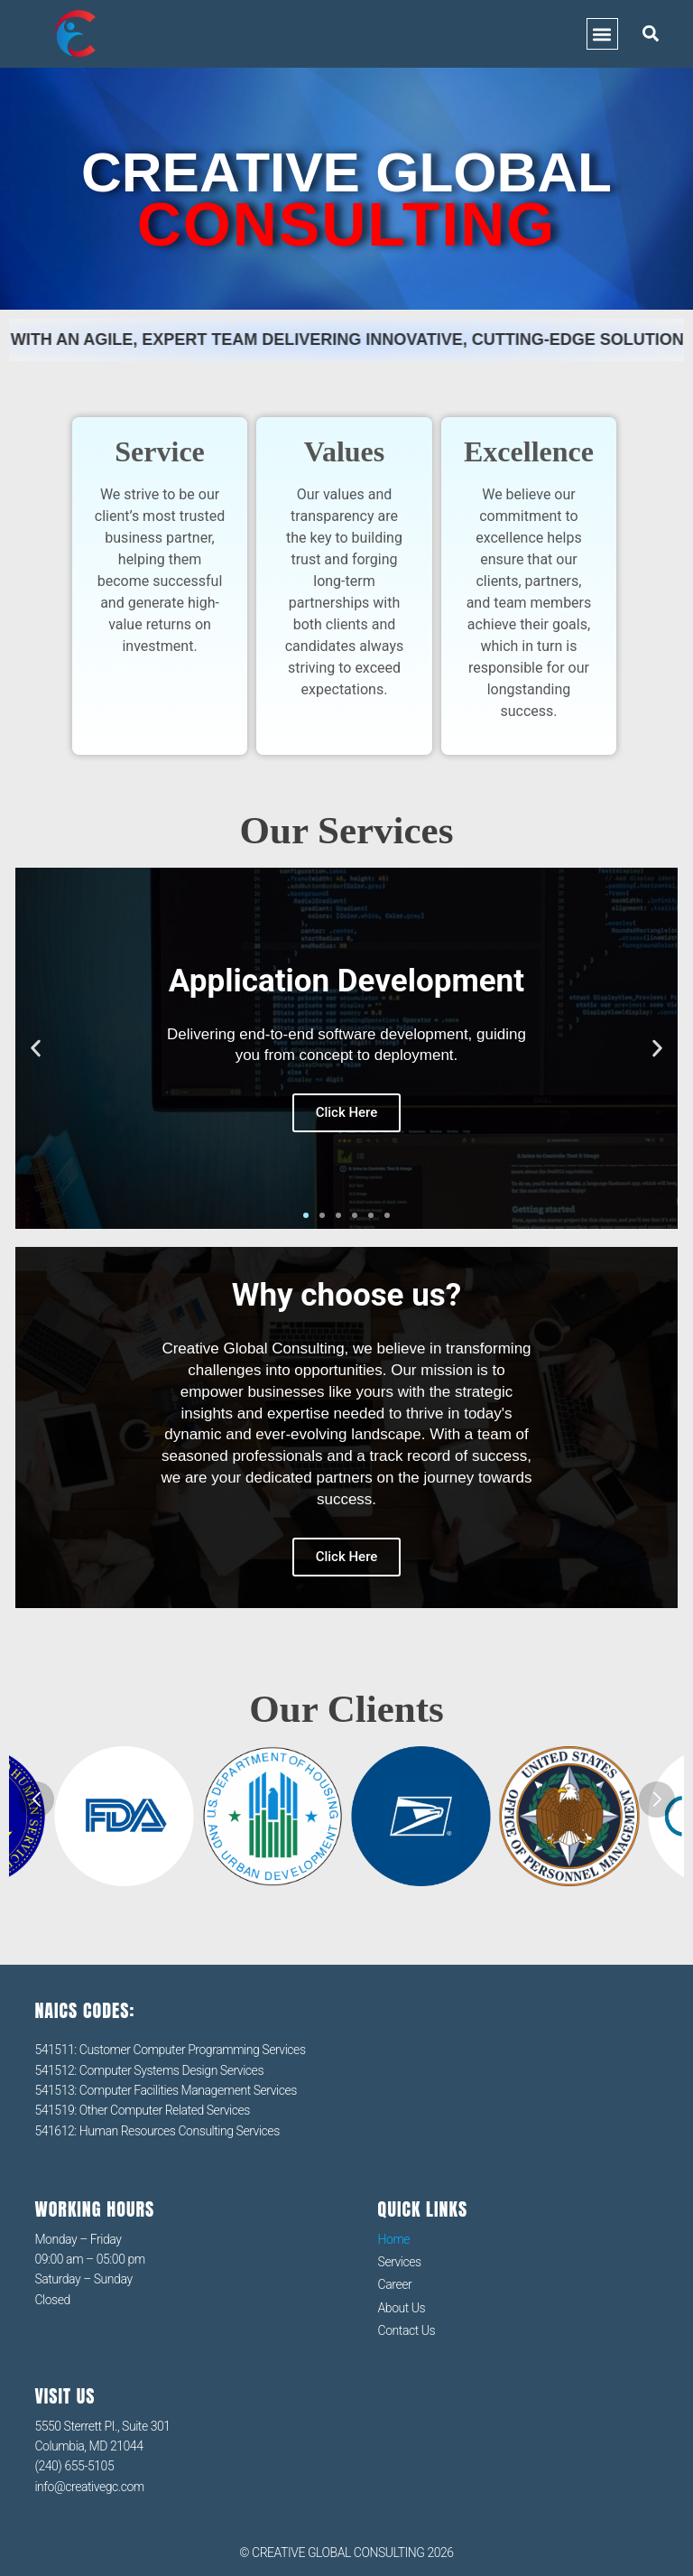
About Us (402, 2308)
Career (395, 2284)
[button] (602, 34)
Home (394, 2239)
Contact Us (407, 2330)
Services (399, 2262)
